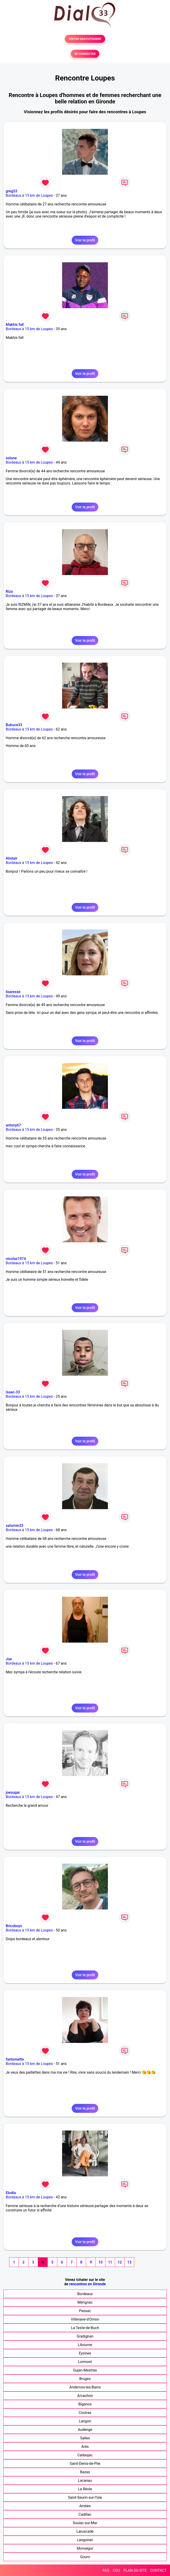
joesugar (13, 1792)
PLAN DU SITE (135, 2570)
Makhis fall (15, 324)
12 (120, 2262)
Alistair (11, 858)
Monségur (85, 2548)
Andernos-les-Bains (85, 2387)
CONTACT (158, 2570)
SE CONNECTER (85, 53)
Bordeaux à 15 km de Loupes (29, 195)
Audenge (85, 2429)
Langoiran (85, 2540)
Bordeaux (85, 2294)
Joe (9, 1659)
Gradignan (85, 2336)
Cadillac (85, 2514)
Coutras (85, 2412)
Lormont (85, 2362)
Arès (85, 2446)
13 (129, 2262)
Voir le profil (85, 240)
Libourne (85, 2345)
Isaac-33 (13, 1392)
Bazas (85, 2472)
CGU (116, 2570)
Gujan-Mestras (85, 2370)
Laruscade (85, 2531)
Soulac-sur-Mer (85, 2523)
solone (11, 458)
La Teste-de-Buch (85, 2328)
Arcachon (85, 2395)
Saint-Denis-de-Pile (85, 2463)
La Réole (85, 2489)
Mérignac (85, 2302)
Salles (85, 2438)
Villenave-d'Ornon (85, 2319)
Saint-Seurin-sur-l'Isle (85, 2497)
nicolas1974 (16, 1258)
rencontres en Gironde (87, 2284)
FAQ (106, 2570)
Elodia (11, 2193)
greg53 (11, 191)
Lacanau (85, 2480)
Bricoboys (14, 1926)
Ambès (85, 2506)
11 (110, 2262)
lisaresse (13, 992)
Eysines (85, 2353)
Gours (85, 2557)
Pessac (85, 2311)
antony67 (13, 1125)
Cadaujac (85, 2455)
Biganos (85, 2404)
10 (100, 2262)
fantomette (15, 2059)
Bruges (85, 2379)
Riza (9, 591)
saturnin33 (14, 1525)
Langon (85, 2421)
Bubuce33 (14, 725)
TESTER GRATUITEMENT (85, 39)
